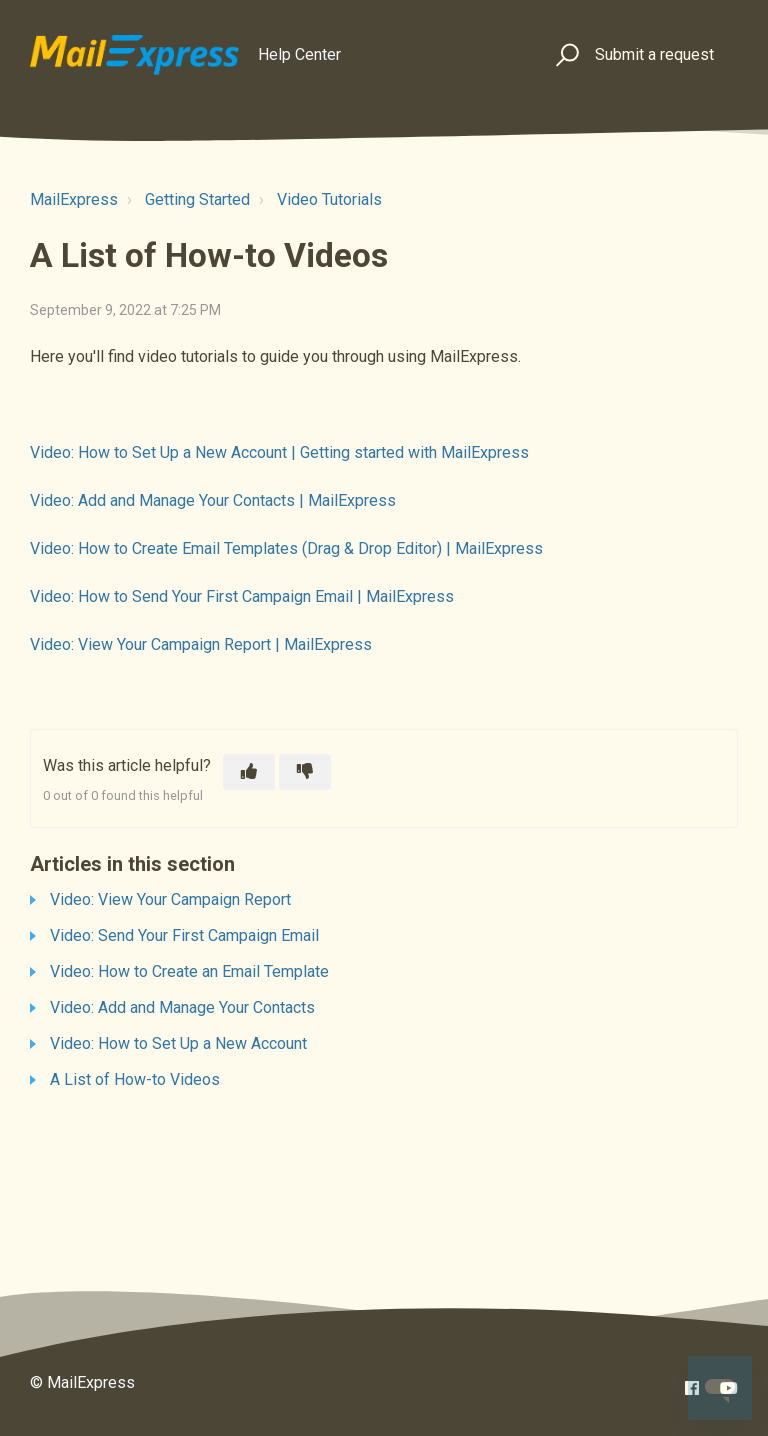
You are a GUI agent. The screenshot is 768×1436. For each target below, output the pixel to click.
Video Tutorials (329, 199)
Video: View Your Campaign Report (170, 899)
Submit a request (654, 54)
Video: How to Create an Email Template (189, 971)
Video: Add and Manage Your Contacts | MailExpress (213, 500)
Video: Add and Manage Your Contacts (182, 1007)
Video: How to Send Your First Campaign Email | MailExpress (242, 596)
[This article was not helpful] (305, 772)
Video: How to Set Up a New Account (178, 1043)
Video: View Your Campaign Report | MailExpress (201, 644)
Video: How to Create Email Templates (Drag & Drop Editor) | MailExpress (286, 548)
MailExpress (74, 199)
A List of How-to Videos (135, 1079)
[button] (564, 55)
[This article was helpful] (249, 772)
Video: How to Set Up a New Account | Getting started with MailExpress (279, 452)
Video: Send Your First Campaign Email (184, 935)
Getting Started (197, 199)
